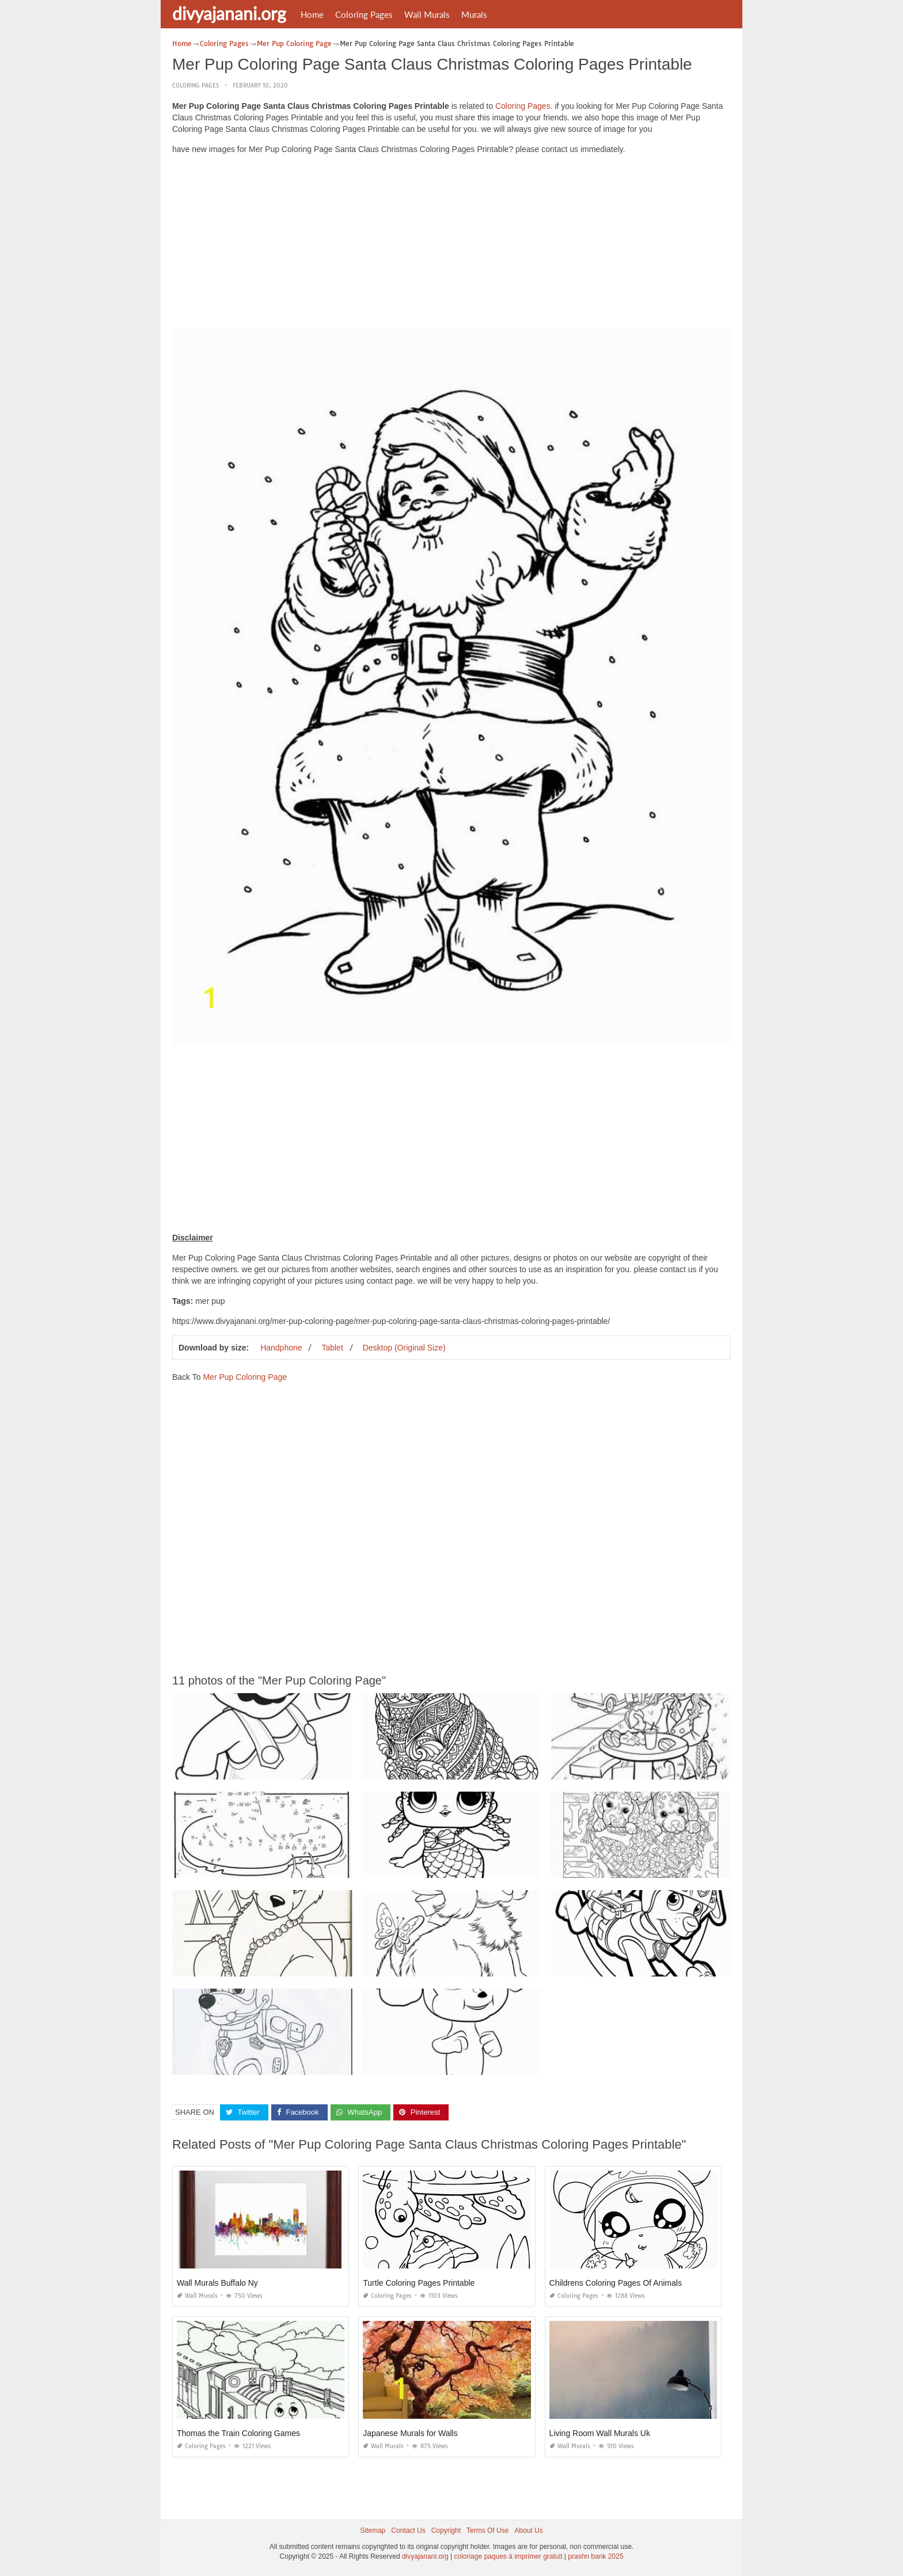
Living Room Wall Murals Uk (599, 2433)
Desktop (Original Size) (404, 1347)
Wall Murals (427, 14)
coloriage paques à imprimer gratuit (508, 2556)
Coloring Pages (364, 14)
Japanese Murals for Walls (410, 2433)
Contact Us (408, 2530)
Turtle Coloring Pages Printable (419, 2282)
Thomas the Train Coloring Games (238, 2433)
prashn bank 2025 (595, 2556)
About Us (528, 2530)
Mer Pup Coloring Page (245, 1377)
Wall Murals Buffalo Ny (217, 2282)
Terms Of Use (487, 2530)
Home (312, 14)
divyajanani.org (229, 13)
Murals (474, 14)
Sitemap (372, 2530)
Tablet (332, 1347)
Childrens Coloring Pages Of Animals (615, 2282)
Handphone (281, 1347)
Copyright (446, 2530)
